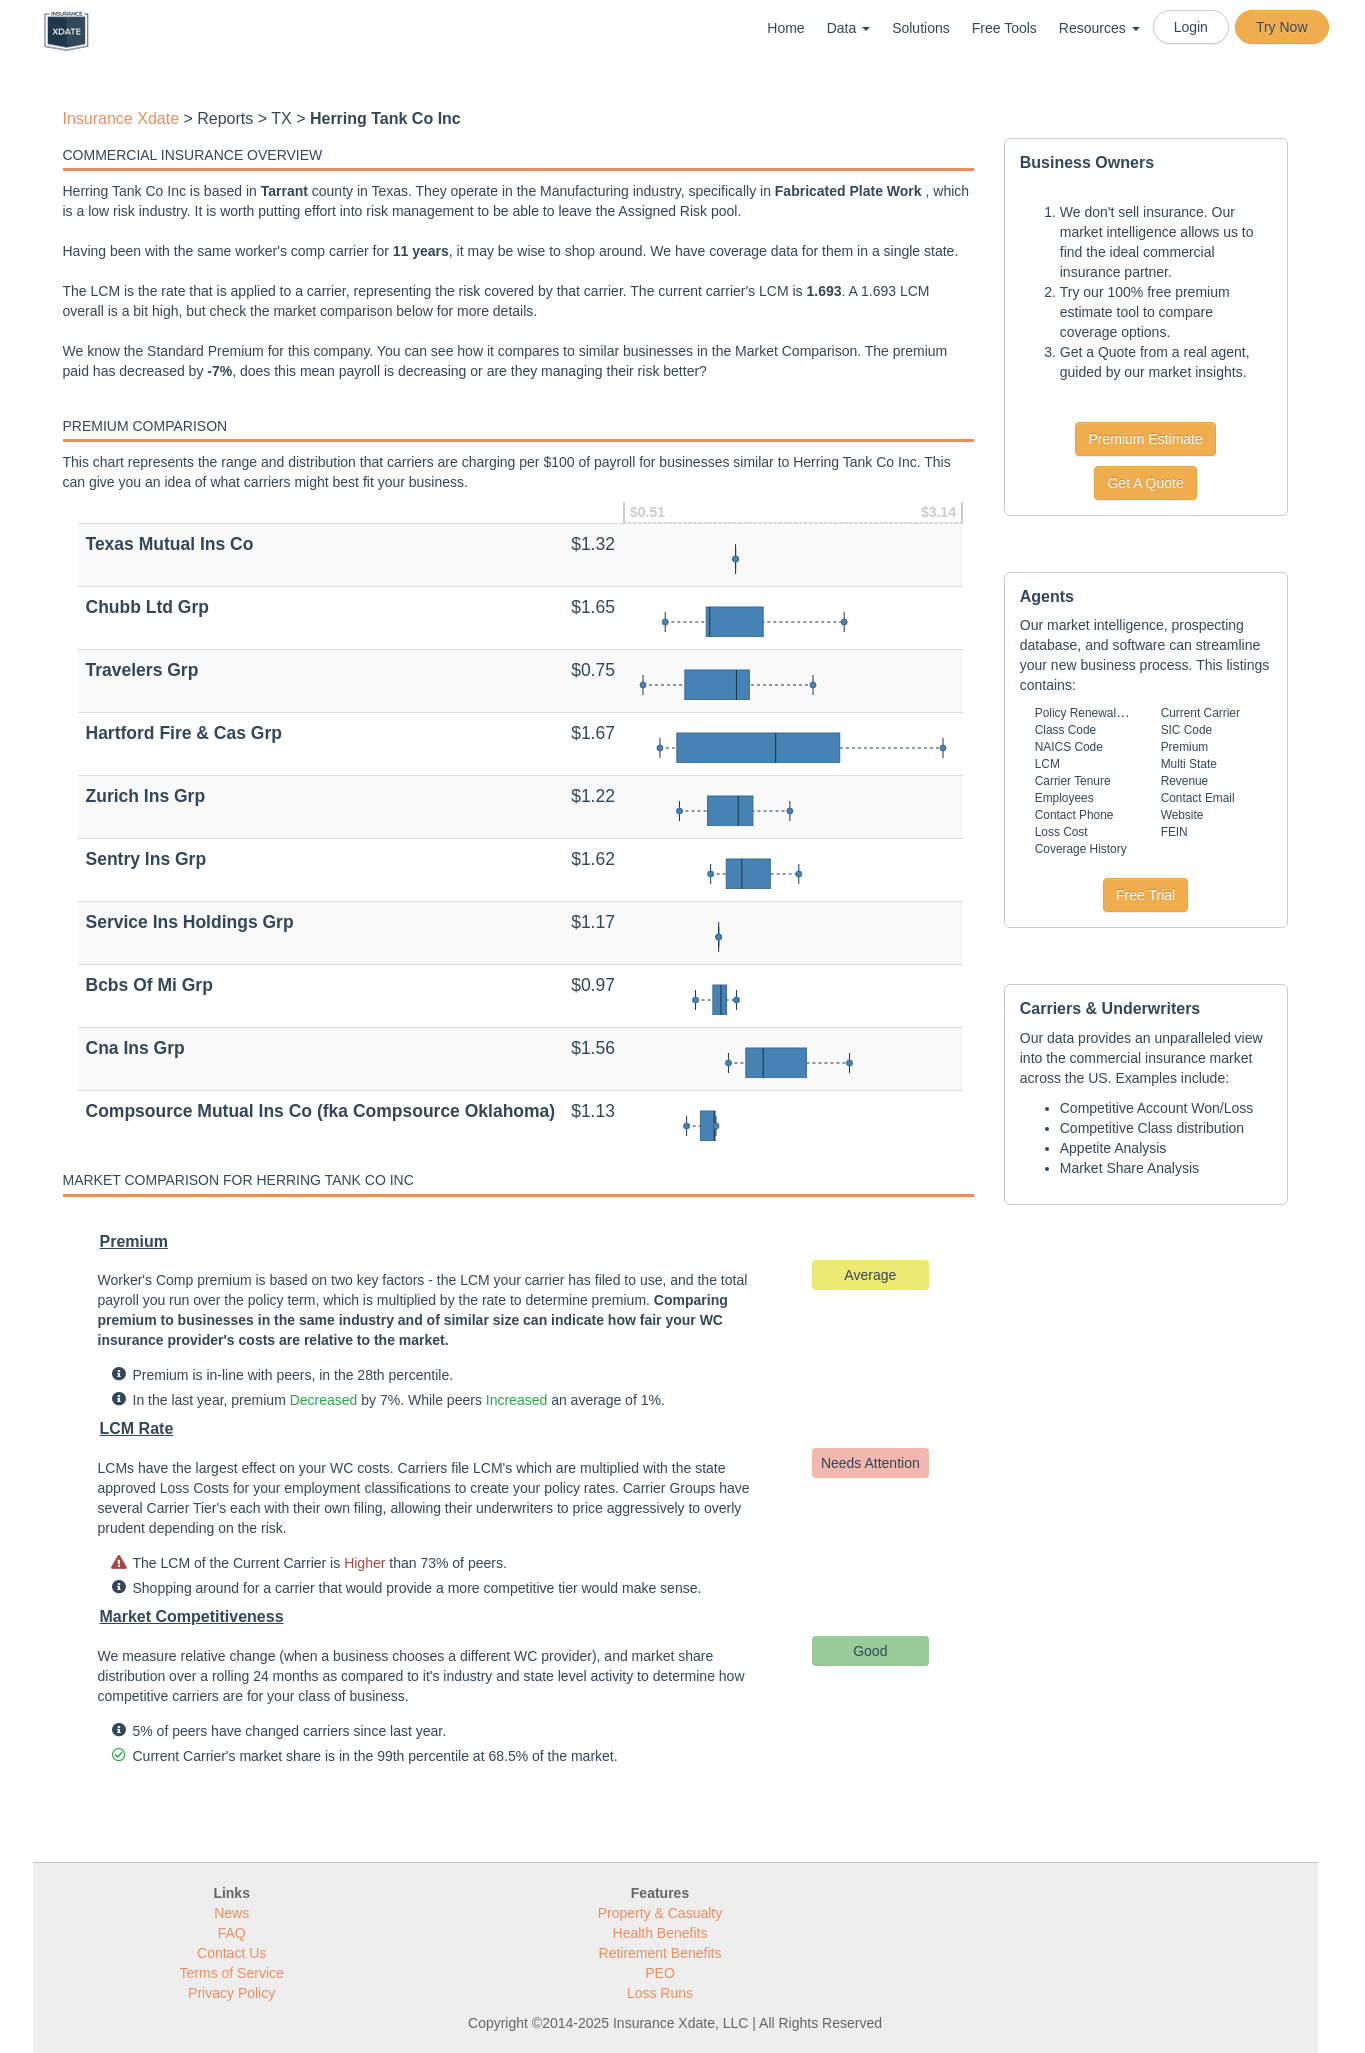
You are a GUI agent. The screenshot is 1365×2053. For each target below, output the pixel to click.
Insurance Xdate (121, 118)
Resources (1099, 28)
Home (785, 28)
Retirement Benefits (660, 1953)
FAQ (232, 1933)
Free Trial (1145, 895)
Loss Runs (660, 1993)
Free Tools (1004, 28)
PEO (660, 1973)
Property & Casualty (660, 1913)
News (231, 1913)
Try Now (1282, 27)
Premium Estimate (1145, 439)
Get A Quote (1145, 483)
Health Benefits (660, 1933)
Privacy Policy (231, 1993)
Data (848, 28)
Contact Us (231, 1953)
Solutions (921, 28)
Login (1191, 27)
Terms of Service (232, 1973)
